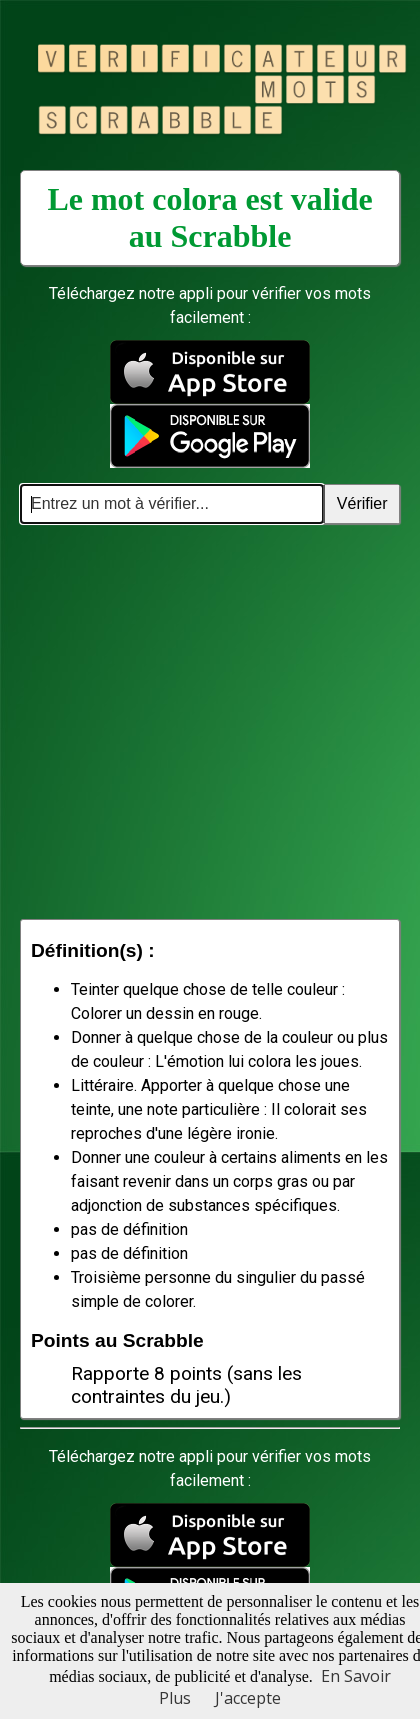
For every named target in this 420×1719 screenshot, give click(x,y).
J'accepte (248, 1698)
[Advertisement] (187, 721)
